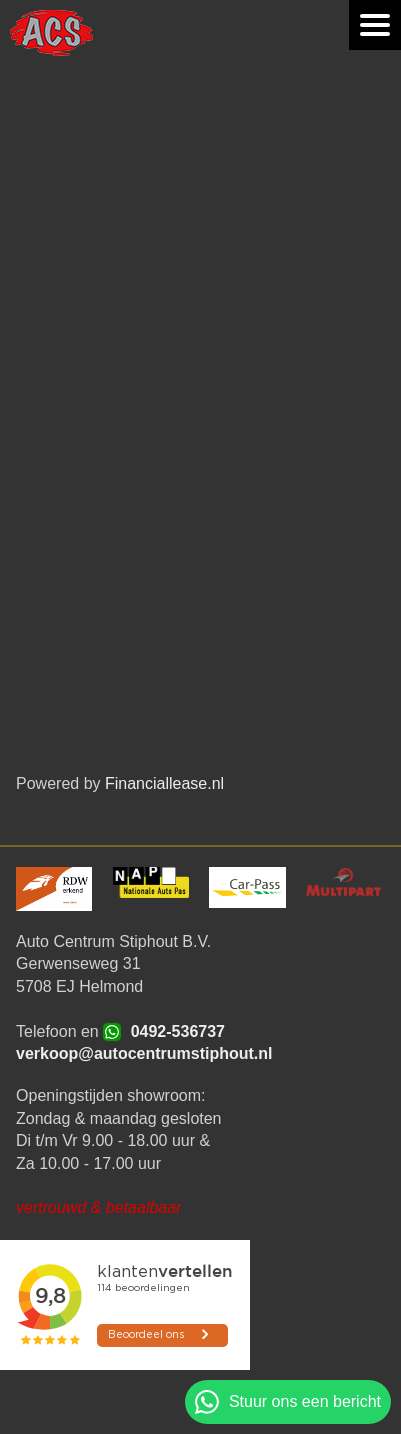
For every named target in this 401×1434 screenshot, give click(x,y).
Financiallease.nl (164, 783)
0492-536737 (178, 1031)
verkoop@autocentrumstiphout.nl (144, 1053)
